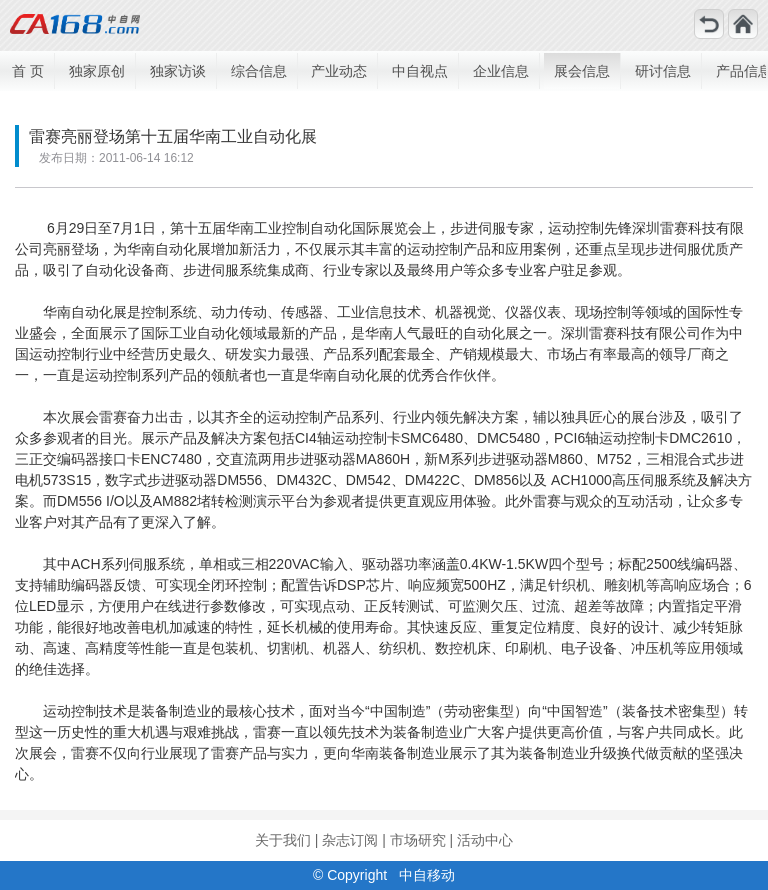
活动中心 (485, 840)
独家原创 (97, 71)
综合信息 (259, 71)
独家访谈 (178, 71)
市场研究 (418, 840)
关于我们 (283, 840)
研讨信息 (663, 71)
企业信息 (501, 71)
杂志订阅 (350, 840)
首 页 (28, 71)
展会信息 (582, 71)
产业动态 (339, 71)
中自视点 (420, 71)
